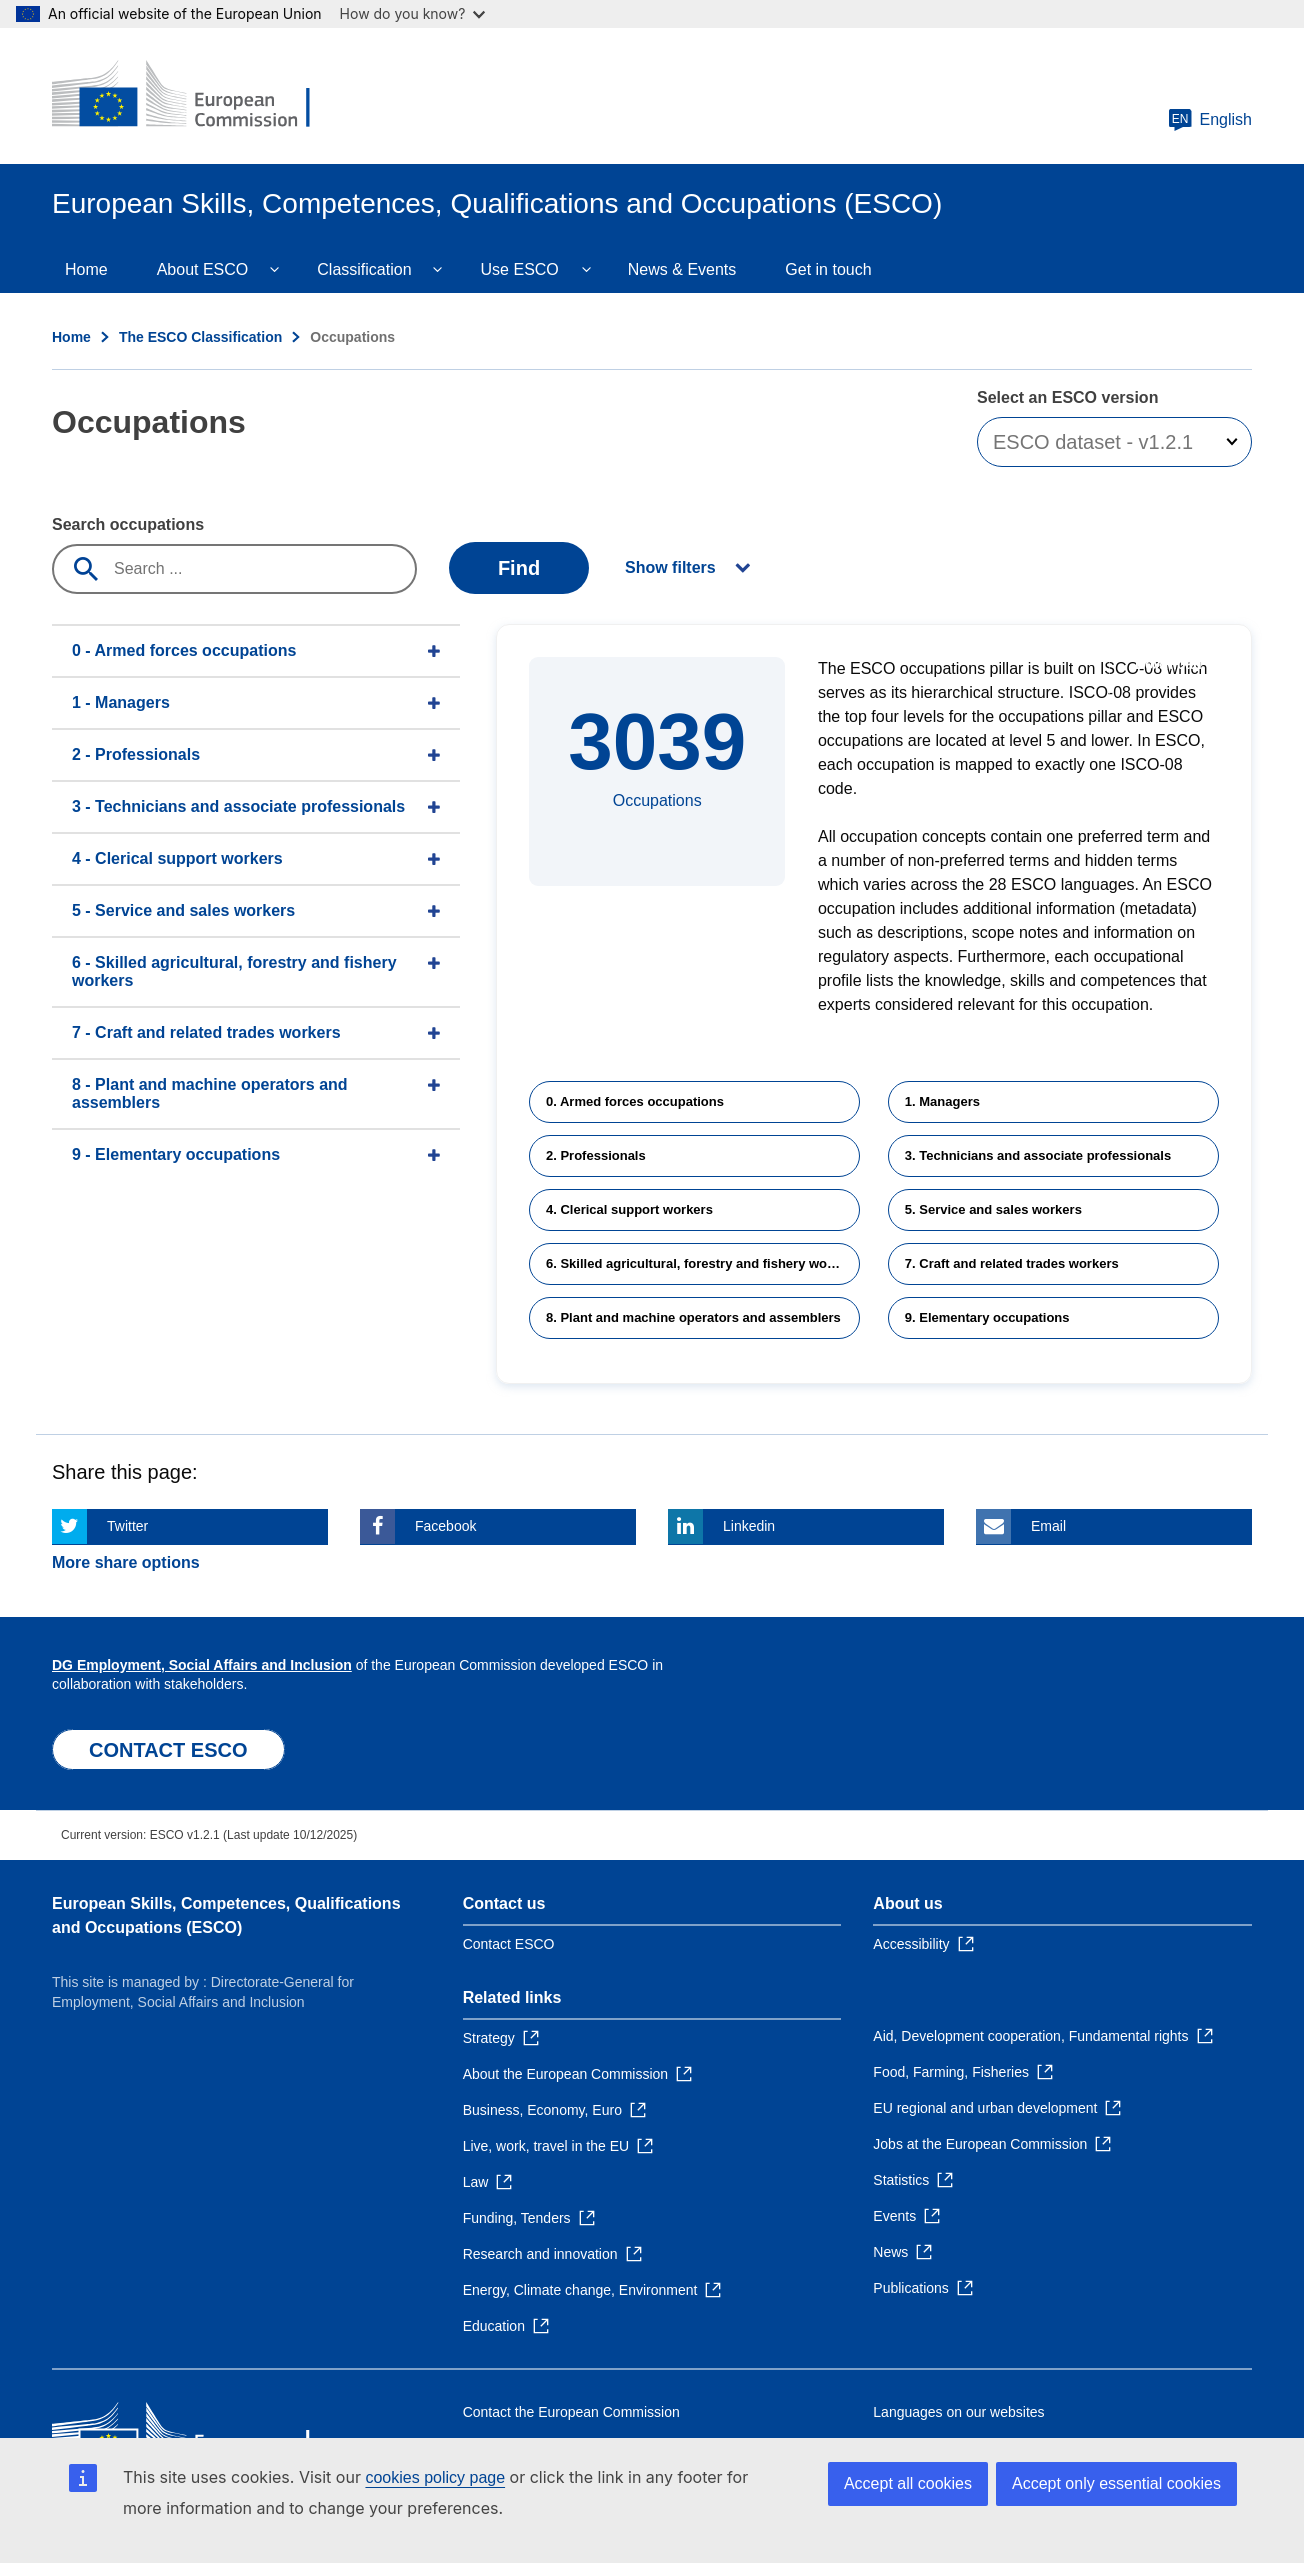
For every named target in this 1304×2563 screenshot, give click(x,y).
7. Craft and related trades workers (1012, 1263)
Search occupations (128, 524)
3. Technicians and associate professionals (1038, 1155)
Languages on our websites (958, 2412)
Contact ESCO (509, 1944)
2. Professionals (596, 1155)
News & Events (682, 269)
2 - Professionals (136, 754)
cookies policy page (435, 2477)
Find (519, 568)
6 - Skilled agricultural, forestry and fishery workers (234, 971)
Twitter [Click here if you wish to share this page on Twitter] (127, 1526)
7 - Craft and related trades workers (206, 1032)
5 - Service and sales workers (183, 910)
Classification (364, 269)
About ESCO (203, 269)
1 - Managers (121, 702)
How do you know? (413, 13)
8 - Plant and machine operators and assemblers (210, 1093)
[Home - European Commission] (197, 96)
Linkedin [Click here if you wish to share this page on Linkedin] (749, 1526)
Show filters (670, 567)
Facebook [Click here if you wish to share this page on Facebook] (445, 1526)
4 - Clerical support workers (177, 858)
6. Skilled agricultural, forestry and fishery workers (702, 1263)
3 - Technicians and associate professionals (238, 806)
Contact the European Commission (571, 2412)
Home (86, 269)
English (1210, 120)
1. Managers (942, 1101)
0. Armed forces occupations (635, 1101)
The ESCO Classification (200, 337)
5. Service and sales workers (993, 1209)
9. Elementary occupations (987, 1317)
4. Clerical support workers (629, 1209)
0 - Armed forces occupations (184, 650)
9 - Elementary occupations (176, 1154)
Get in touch (828, 269)
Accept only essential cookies (1116, 2483)
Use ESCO (520, 269)
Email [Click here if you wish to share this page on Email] (1048, 1526)
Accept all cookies (908, 2483)
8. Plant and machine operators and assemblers (693, 1317)
